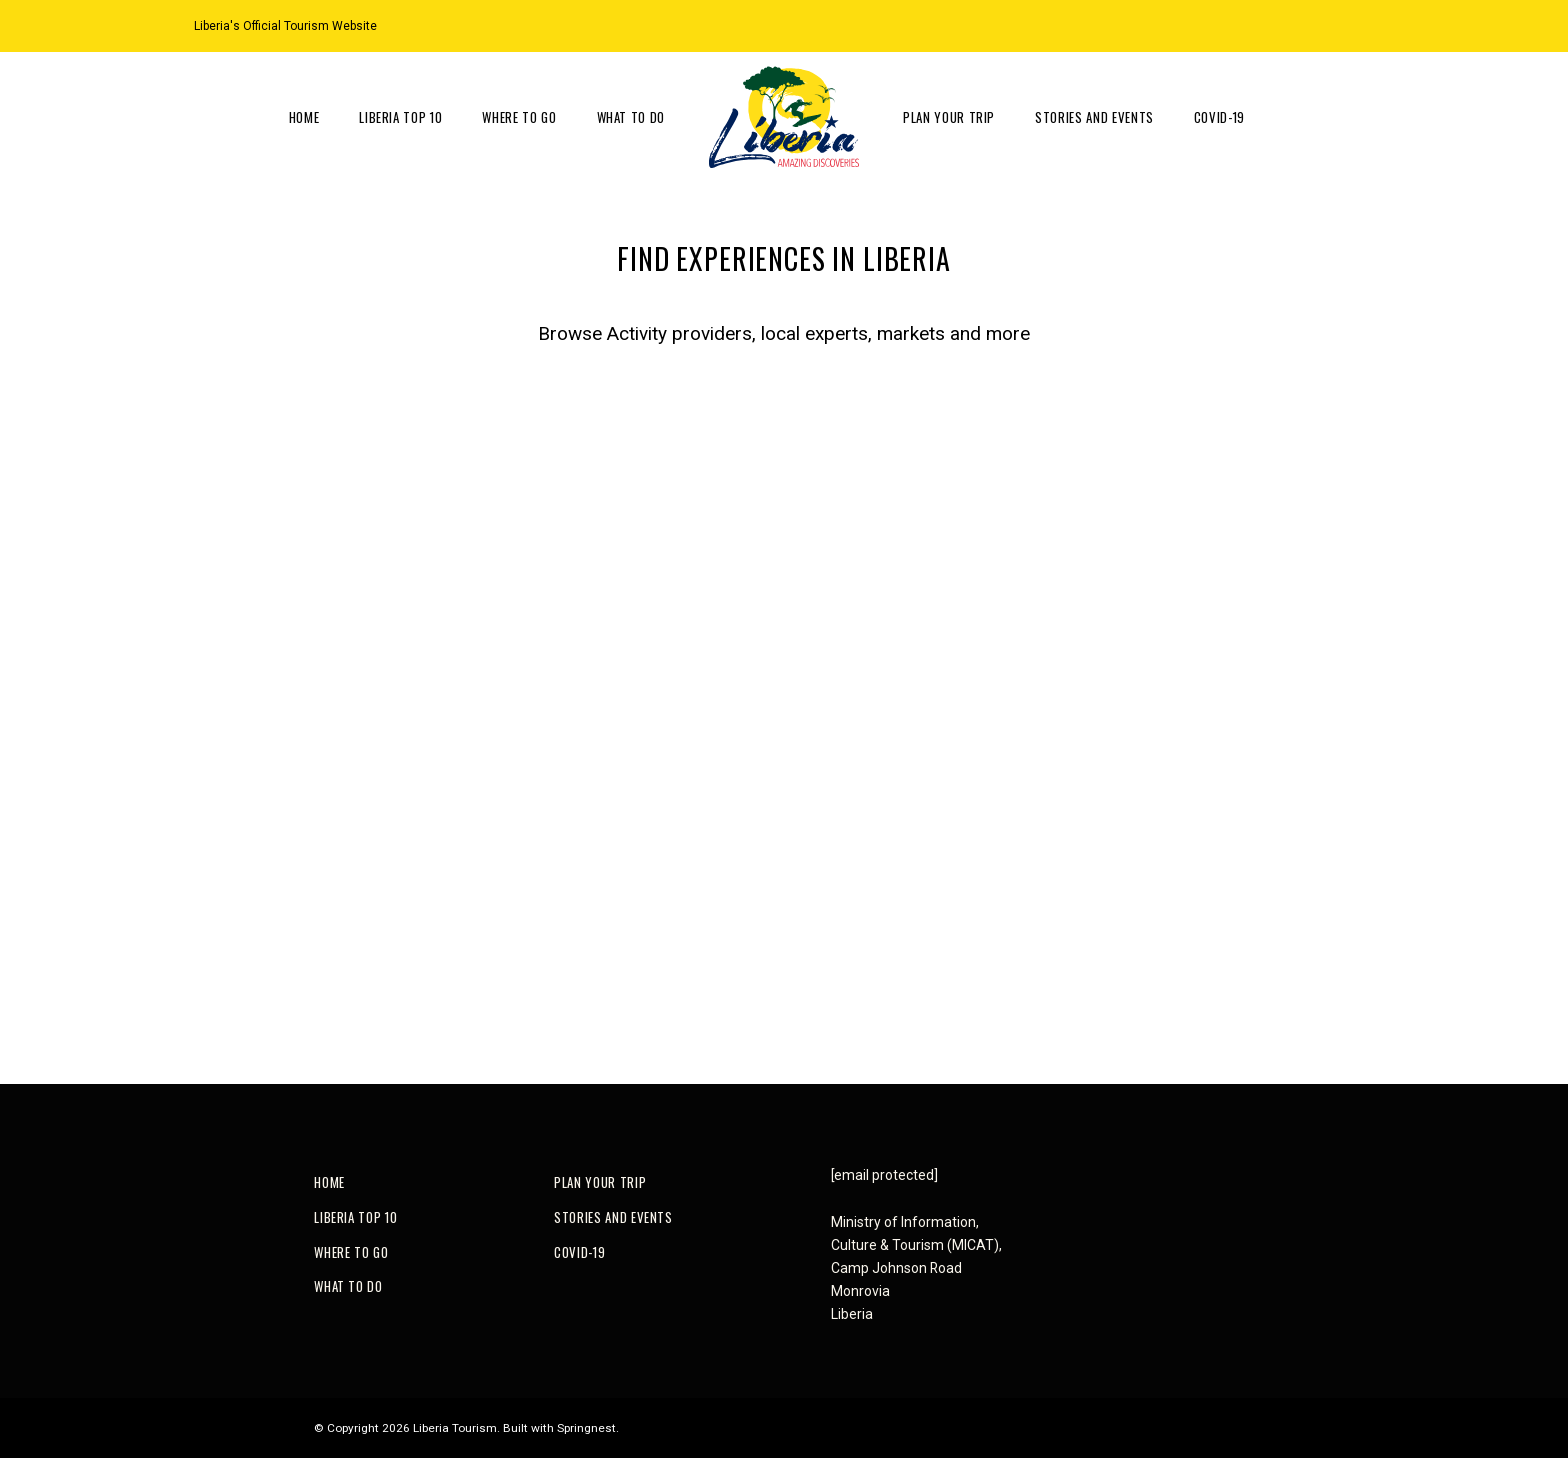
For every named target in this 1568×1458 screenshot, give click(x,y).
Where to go (519, 117)
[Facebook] (1366, 25)
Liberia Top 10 (400, 117)
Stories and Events (1094, 117)
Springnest (586, 1428)
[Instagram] (1341, 25)
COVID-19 (1219, 117)
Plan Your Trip (949, 117)
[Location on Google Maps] (1316, 25)
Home (304, 117)
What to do (631, 117)
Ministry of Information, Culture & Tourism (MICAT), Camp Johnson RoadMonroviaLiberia (916, 1268)
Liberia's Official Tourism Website (285, 26)
